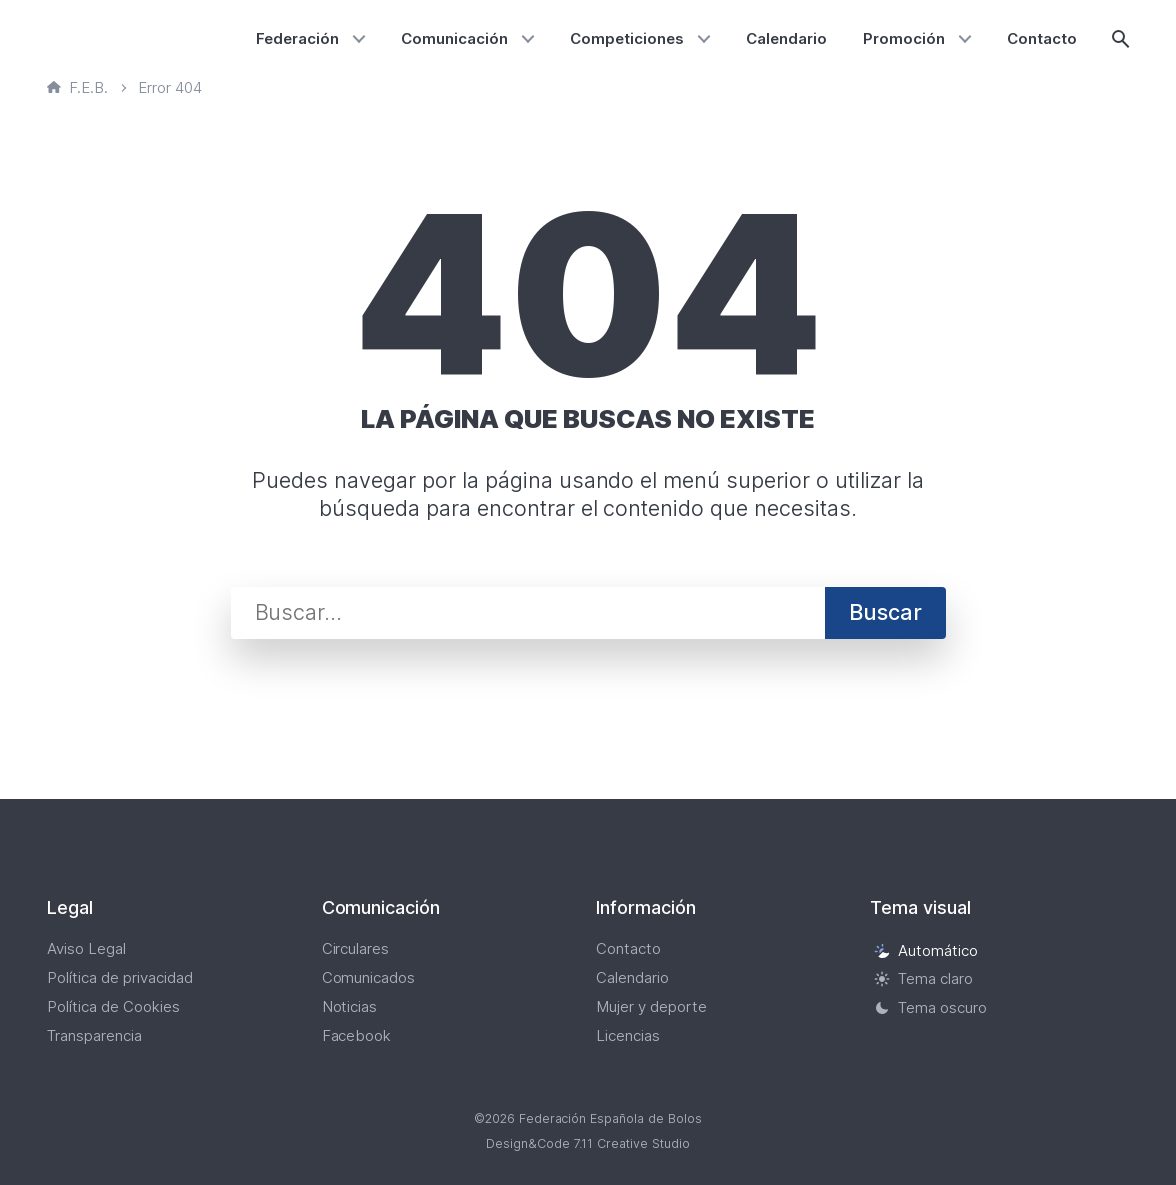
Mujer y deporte (651, 1006)
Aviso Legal (86, 948)
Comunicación (454, 38)
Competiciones (627, 38)
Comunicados (369, 977)
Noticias (350, 1006)
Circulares (356, 948)
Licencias (628, 1035)
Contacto (1042, 38)
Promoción (904, 38)
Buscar (885, 612)
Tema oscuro (930, 1007)
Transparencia (94, 1035)
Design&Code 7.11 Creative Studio (588, 1143)
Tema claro (923, 979)
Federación (297, 38)
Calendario (786, 38)
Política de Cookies (113, 1006)
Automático (926, 950)
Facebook (357, 1035)
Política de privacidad (120, 977)
